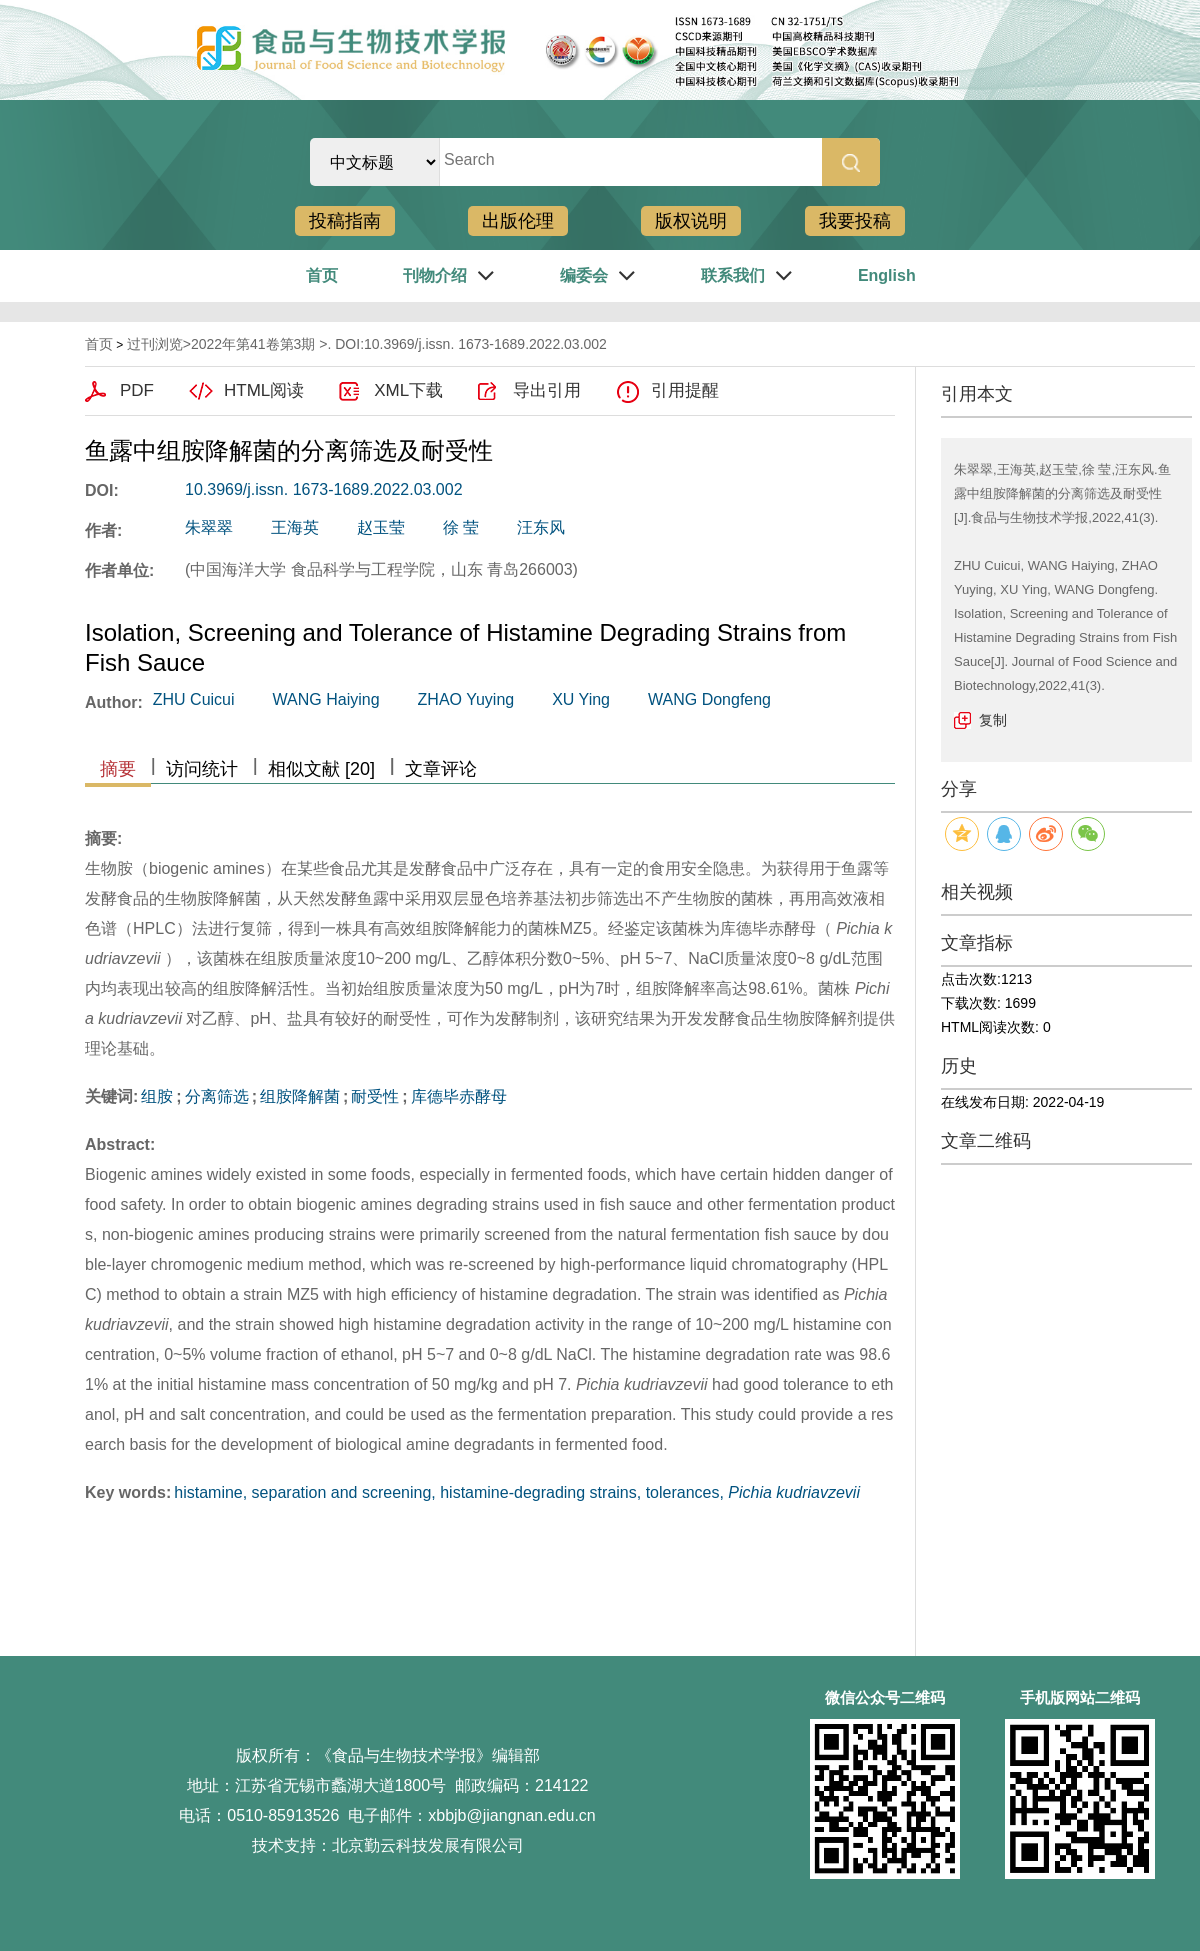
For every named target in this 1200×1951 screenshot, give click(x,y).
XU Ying (581, 699)
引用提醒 (685, 390)
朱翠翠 (209, 527)
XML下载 (408, 390)
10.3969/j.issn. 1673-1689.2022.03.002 (324, 489)
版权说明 (691, 221)
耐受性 (375, 1096)
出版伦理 (518, 221)
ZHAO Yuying (466, 699)
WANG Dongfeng (709, 699)
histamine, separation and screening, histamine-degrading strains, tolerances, (517, 1492)
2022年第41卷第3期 (253, 344)
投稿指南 (345, 221)
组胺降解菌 (300, 1096)
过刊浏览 (155, 344)
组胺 (157, 1096)
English (887, 275)
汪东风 (541, 527)
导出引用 (547, 390)
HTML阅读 (264, 390)
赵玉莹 (381, 527)
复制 (993, 720)
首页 (322, 275)
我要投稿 (855, 221)
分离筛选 (217, 1096)
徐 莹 (461, 527)
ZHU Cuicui (194, 699)
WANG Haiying (326, 699)
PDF (137, 390)
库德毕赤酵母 (459, 1096)
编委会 (584, 275)
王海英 (295, 527)
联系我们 (733, 275)
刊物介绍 (435, 275)
